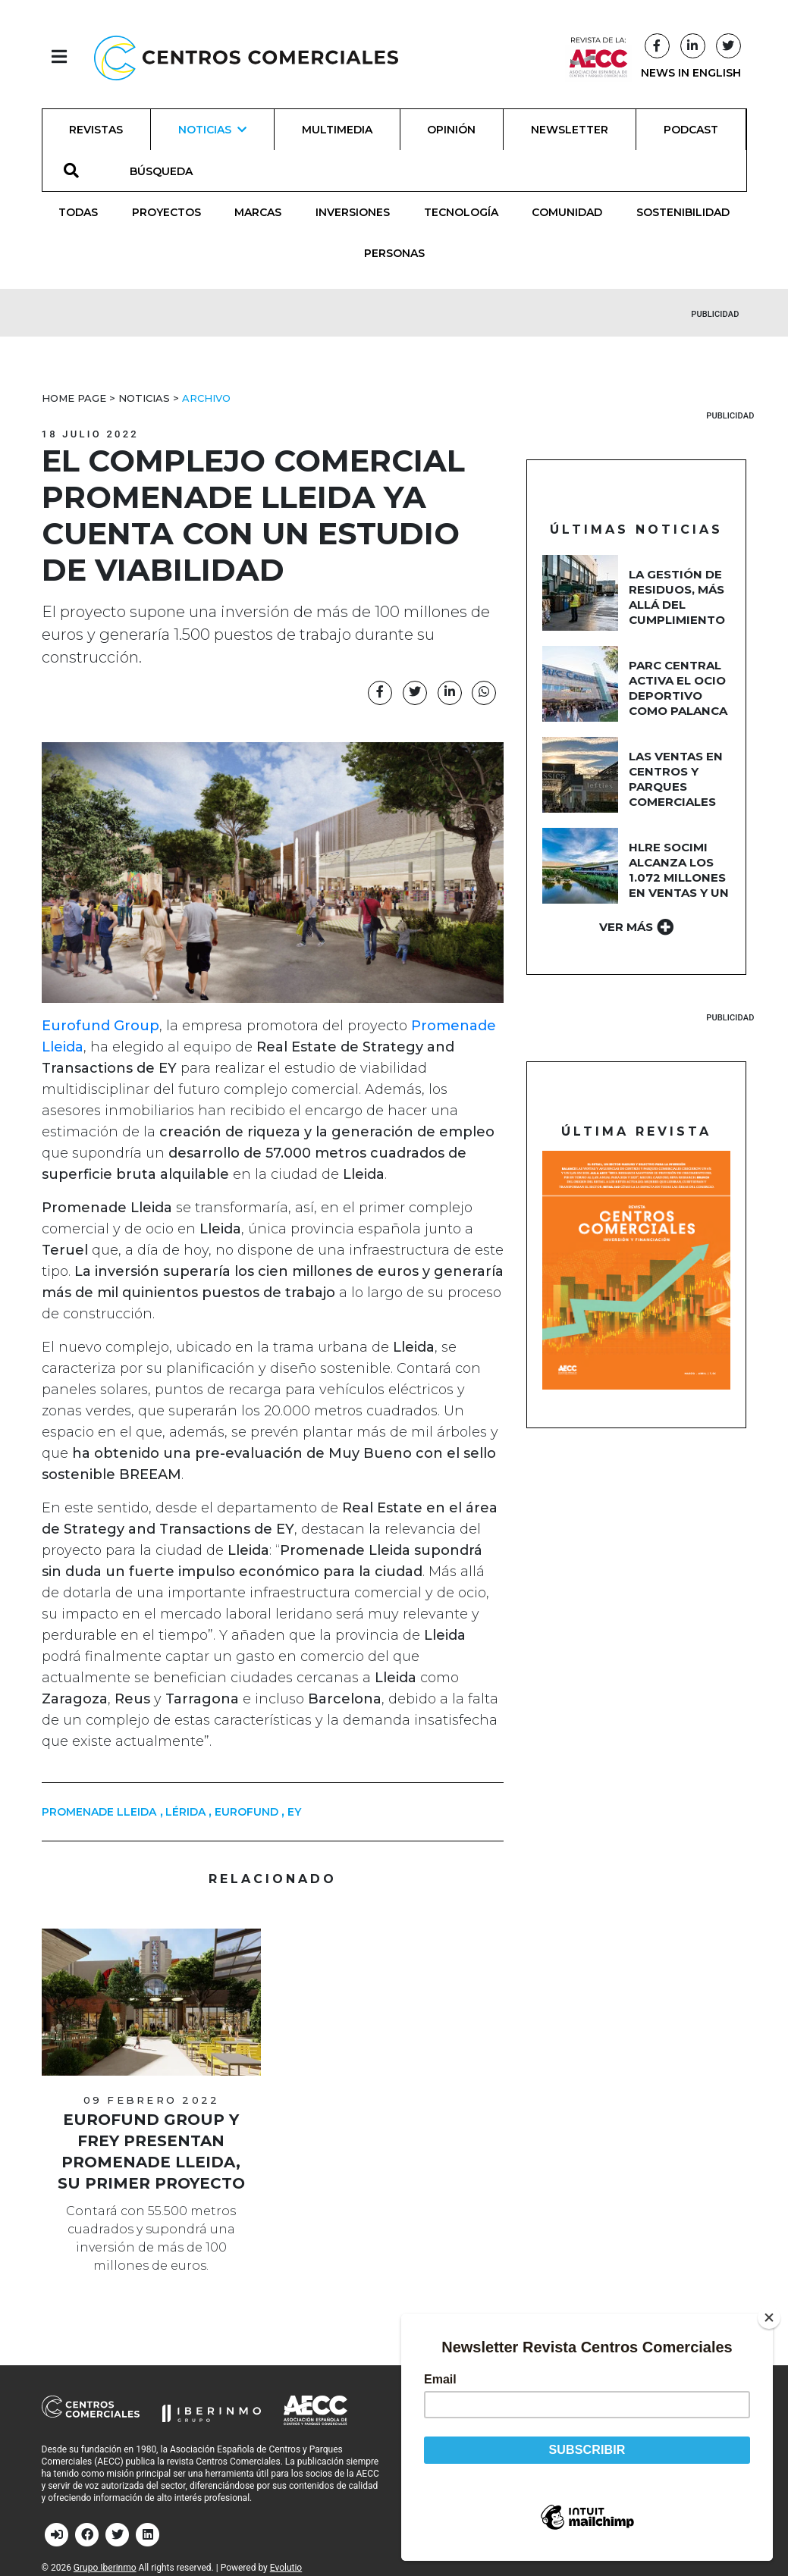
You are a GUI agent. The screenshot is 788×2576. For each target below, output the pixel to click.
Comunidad (567, 212)
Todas (78, 212)
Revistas (96, 129)
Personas (394, 253)
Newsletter (569, 129)
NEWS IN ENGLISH (691, 73)
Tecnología (461, 212)
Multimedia (337, 129)
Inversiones (353, 212)
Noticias (144, 398)
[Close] (772, 2317)
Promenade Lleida (99, 1812)
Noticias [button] (212, 129)
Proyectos (166, 212)
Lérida (185, 1812)
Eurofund (246, 1812)
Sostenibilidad (683, 212)
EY (294, 1812)
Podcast (691, 129)
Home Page (74, 398)
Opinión (451, 129)
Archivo (206, 398)
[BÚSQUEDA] (169, 170)
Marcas (257, 212)
